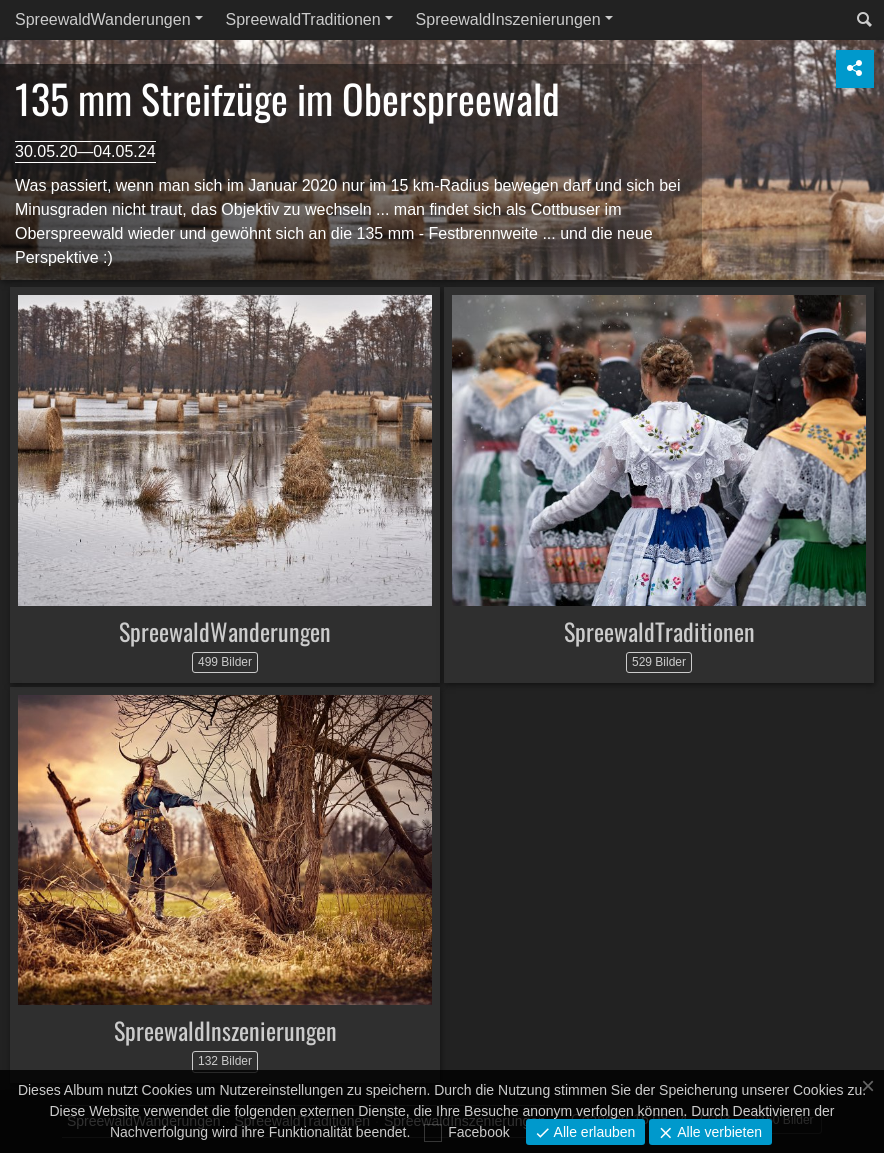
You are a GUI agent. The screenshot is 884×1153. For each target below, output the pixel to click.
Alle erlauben (593, 1132)
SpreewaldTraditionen (303, 19)
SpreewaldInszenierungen (508, 19)
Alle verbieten (717, 1132)
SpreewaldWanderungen (103, 19)
